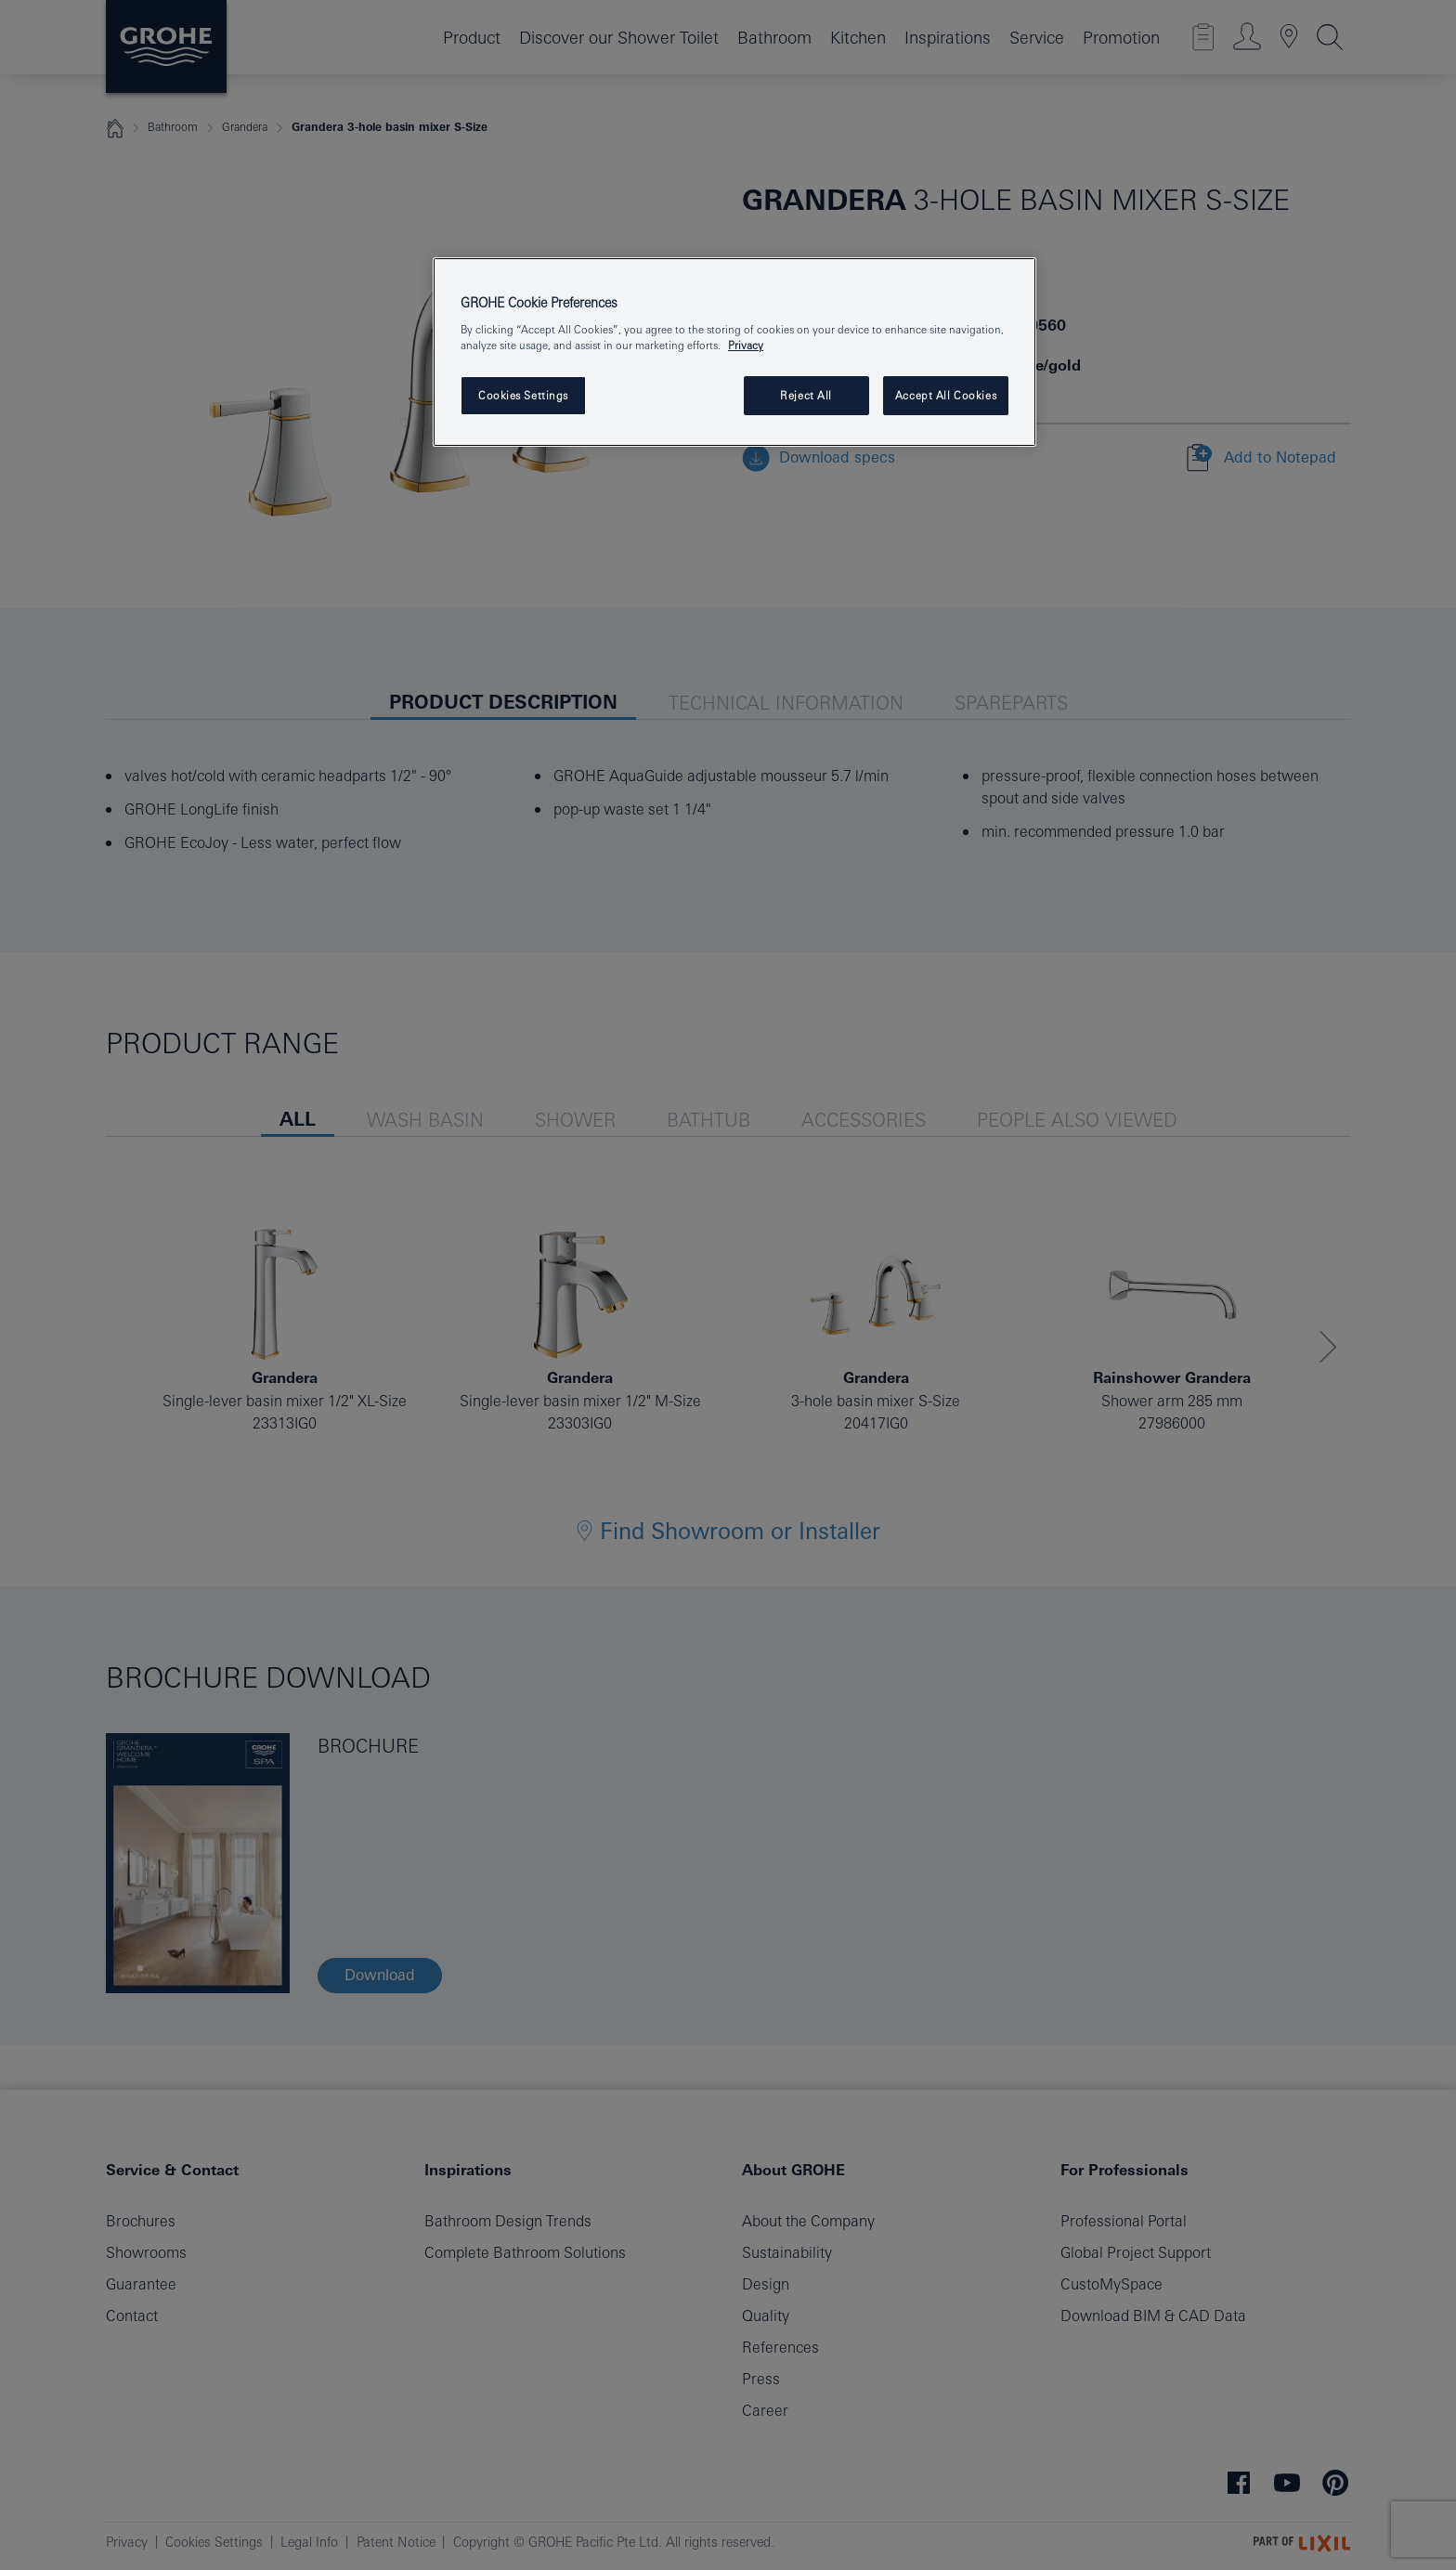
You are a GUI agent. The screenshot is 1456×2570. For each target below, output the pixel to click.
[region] (734, 352)
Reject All (806, 395)
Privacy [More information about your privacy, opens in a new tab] (745, 345)
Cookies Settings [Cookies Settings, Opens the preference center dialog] (523, 395)
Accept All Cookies (945, 395)
